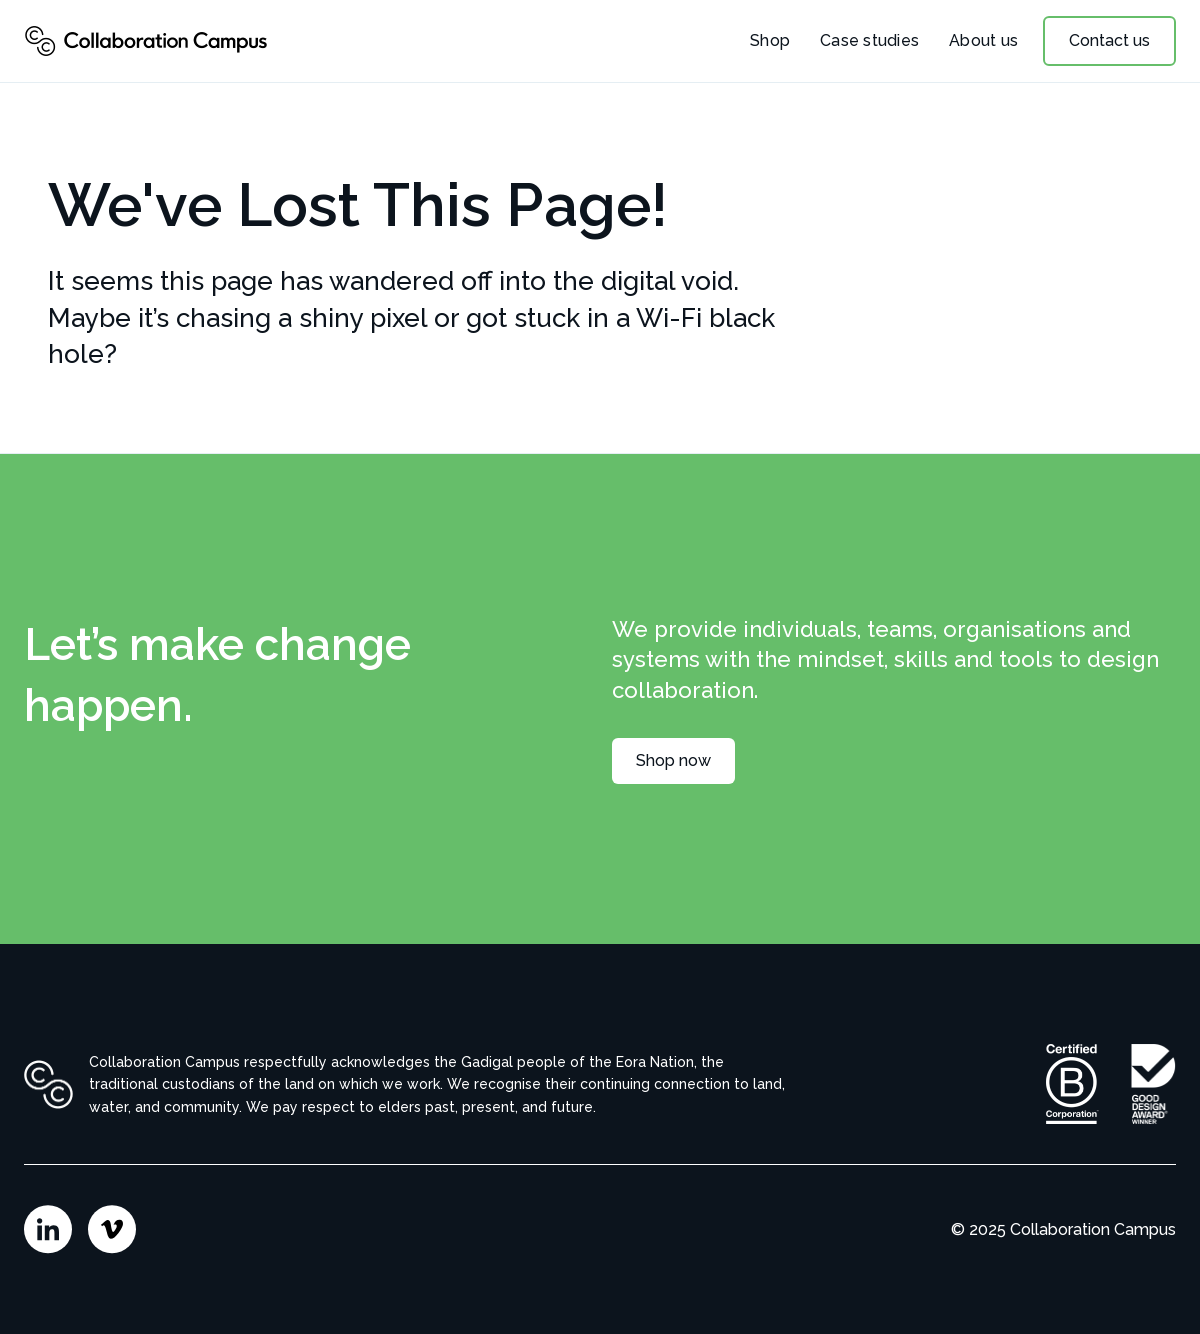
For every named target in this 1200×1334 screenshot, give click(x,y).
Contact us (1109, 40)
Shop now (673, 760)
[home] (146, 41)
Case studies (869, 40)
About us (983, 40)
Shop (770, 40)
